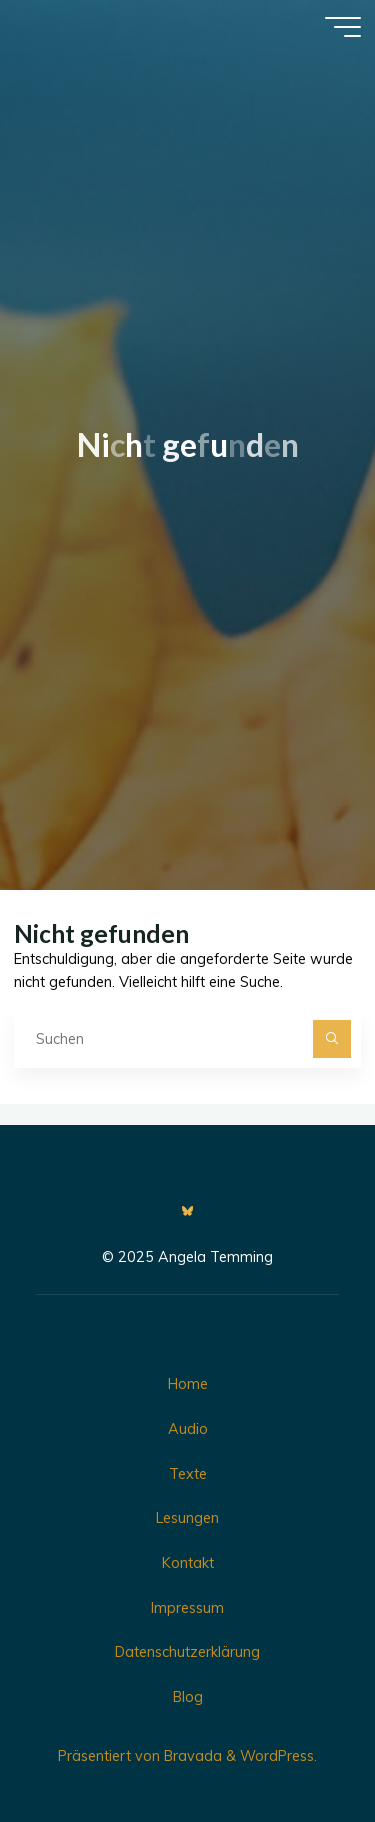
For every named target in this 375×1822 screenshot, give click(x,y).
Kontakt (188, 1563)
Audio (188, 1429)
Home (188, 1384)
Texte (188, 1474)
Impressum (187, 1608)
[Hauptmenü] (343, 27)
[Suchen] (331, 1038)
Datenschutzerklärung (187, 1652)
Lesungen (187, 1518)
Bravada (191, 1756)
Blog (188, 1697)
